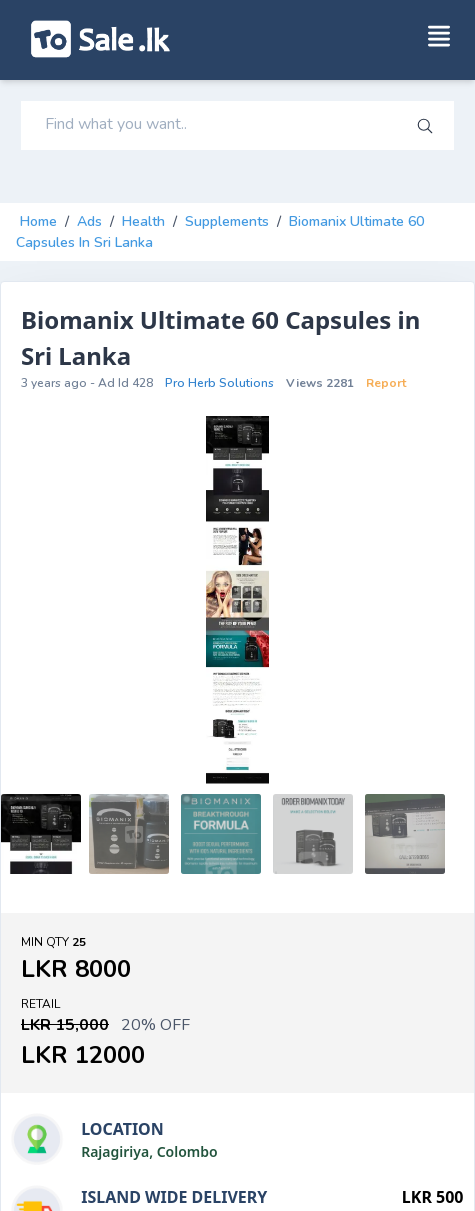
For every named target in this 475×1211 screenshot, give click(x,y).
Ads (89, 221)
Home (38, 221)
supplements (227, 221)
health (143, 221)
